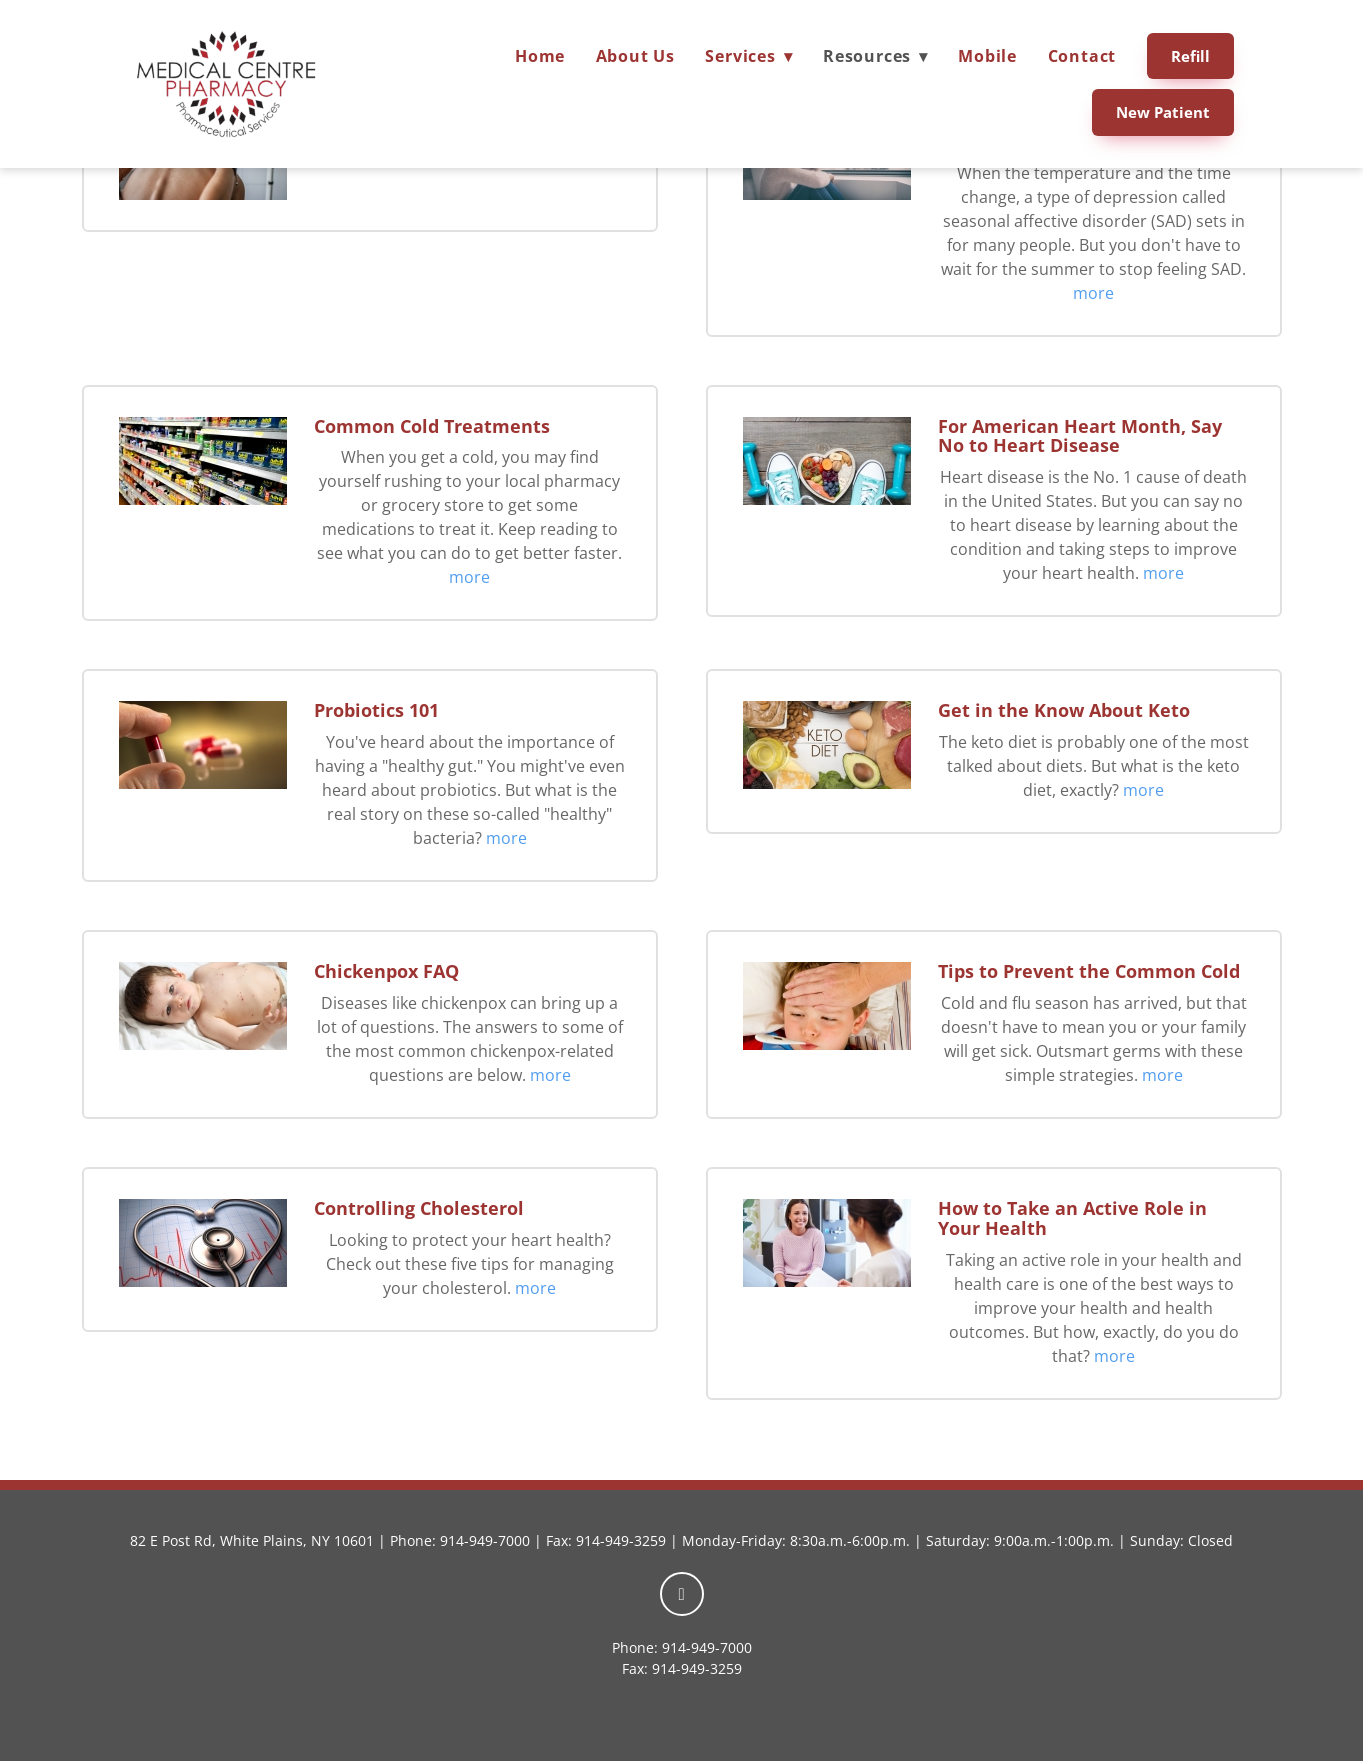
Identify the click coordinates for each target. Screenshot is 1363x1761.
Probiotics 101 (376, 710)
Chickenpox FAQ (386, 971)
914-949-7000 (485, 1540)
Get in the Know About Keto (1064, 710)
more (1093, 293)
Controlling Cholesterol (419, 1208)
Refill (1190, 56)
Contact (1082, 56)
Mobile (987, 56)
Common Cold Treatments (432, 426)
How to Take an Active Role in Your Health (1072, 1218)
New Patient (1163, 112)
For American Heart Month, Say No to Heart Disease (1080, 436)
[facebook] (682, 1594)
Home (540, 56)
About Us (635, 56)
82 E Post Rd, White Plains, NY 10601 (252, 1540)
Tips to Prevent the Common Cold (1089, 971)
